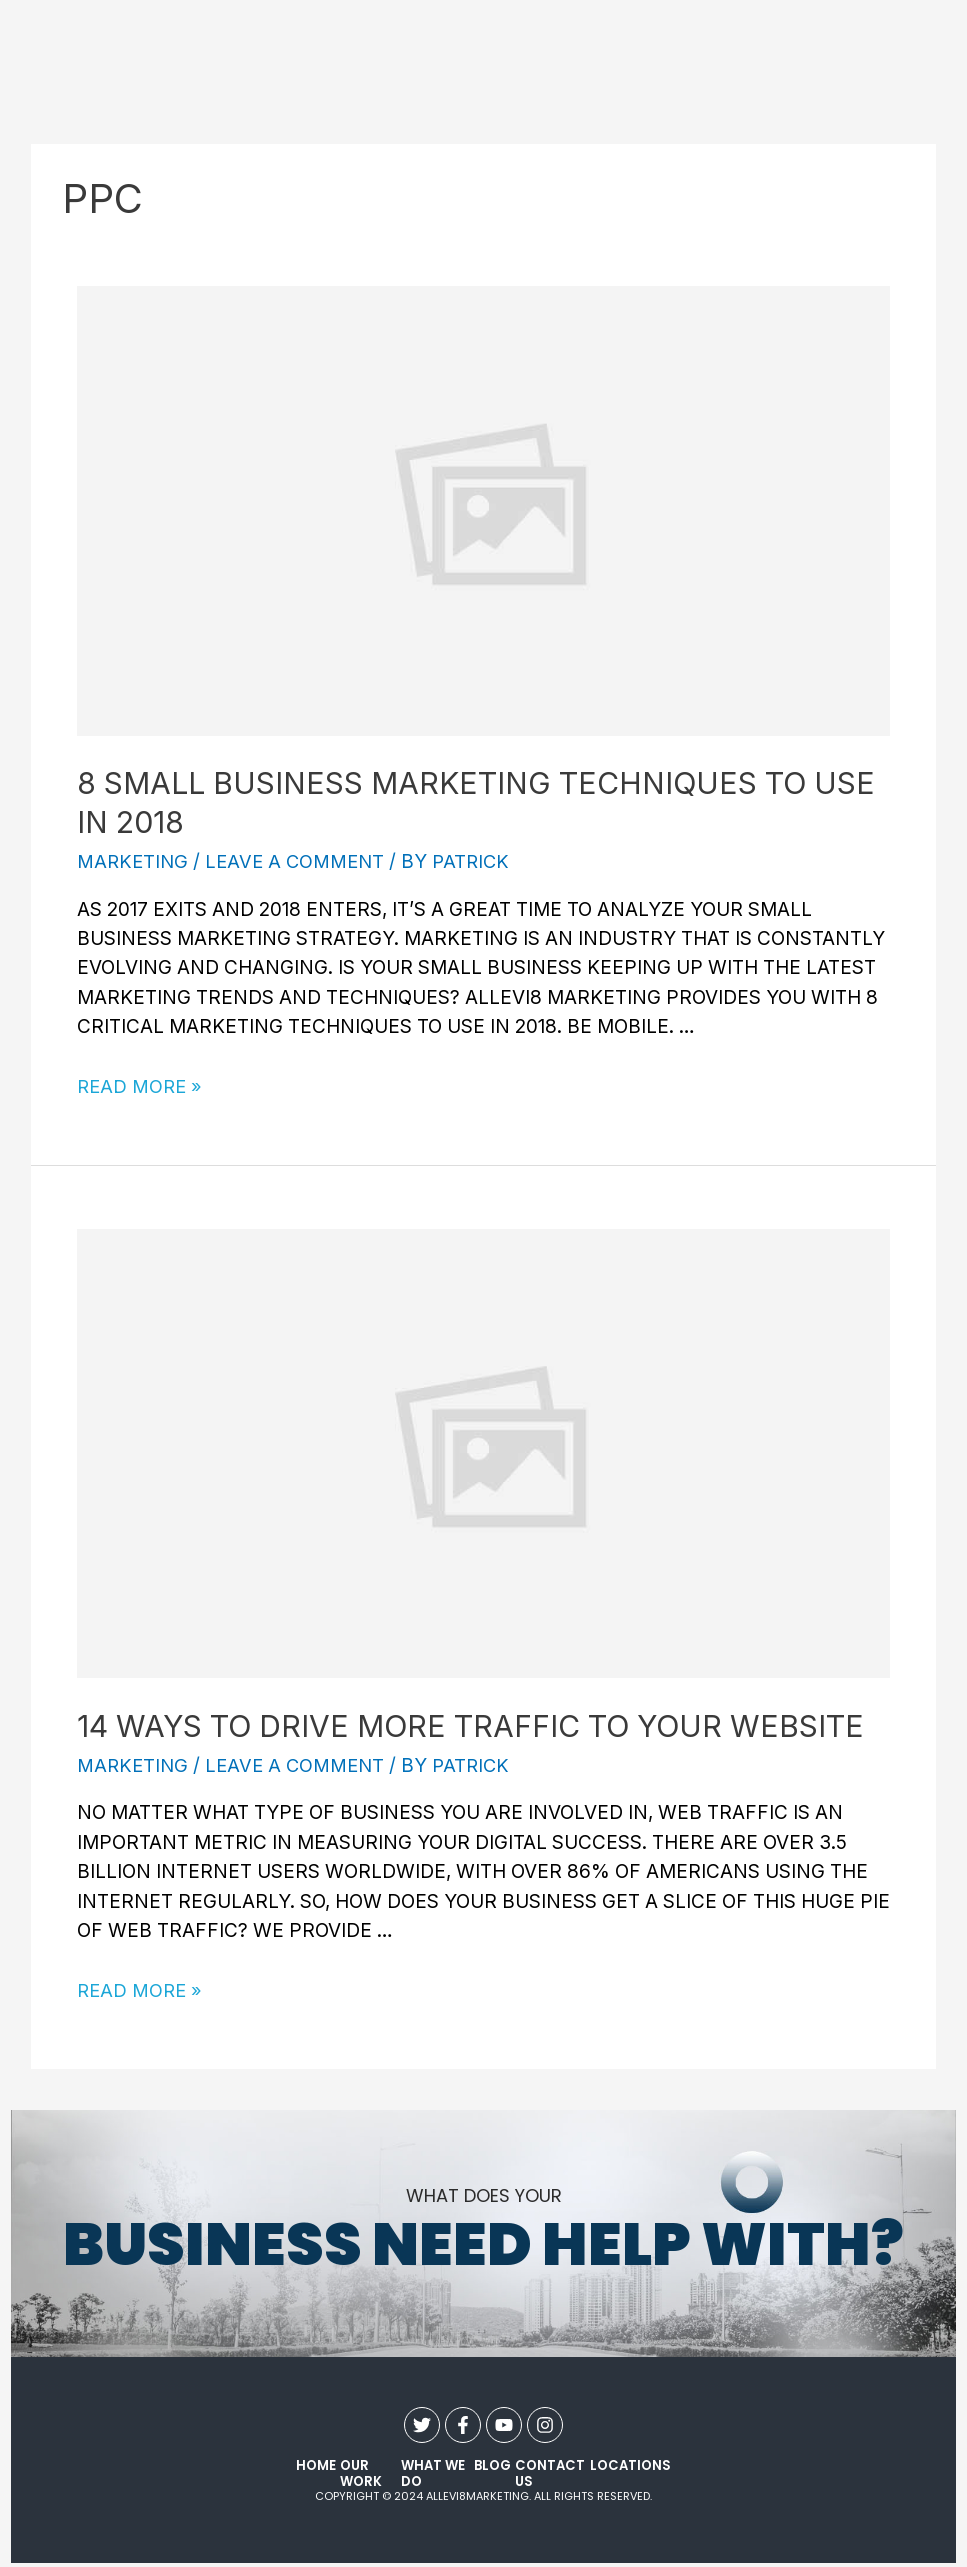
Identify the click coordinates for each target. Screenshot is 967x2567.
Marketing (134, 861)
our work (356, 2474)
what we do (431, 2474)
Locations (631, 2466)
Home (315, 2466)
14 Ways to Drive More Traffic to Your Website (470, 1726)
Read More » (141, 1086)
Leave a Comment (300, 861)
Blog (494, 2466)
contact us (548, 2474)
